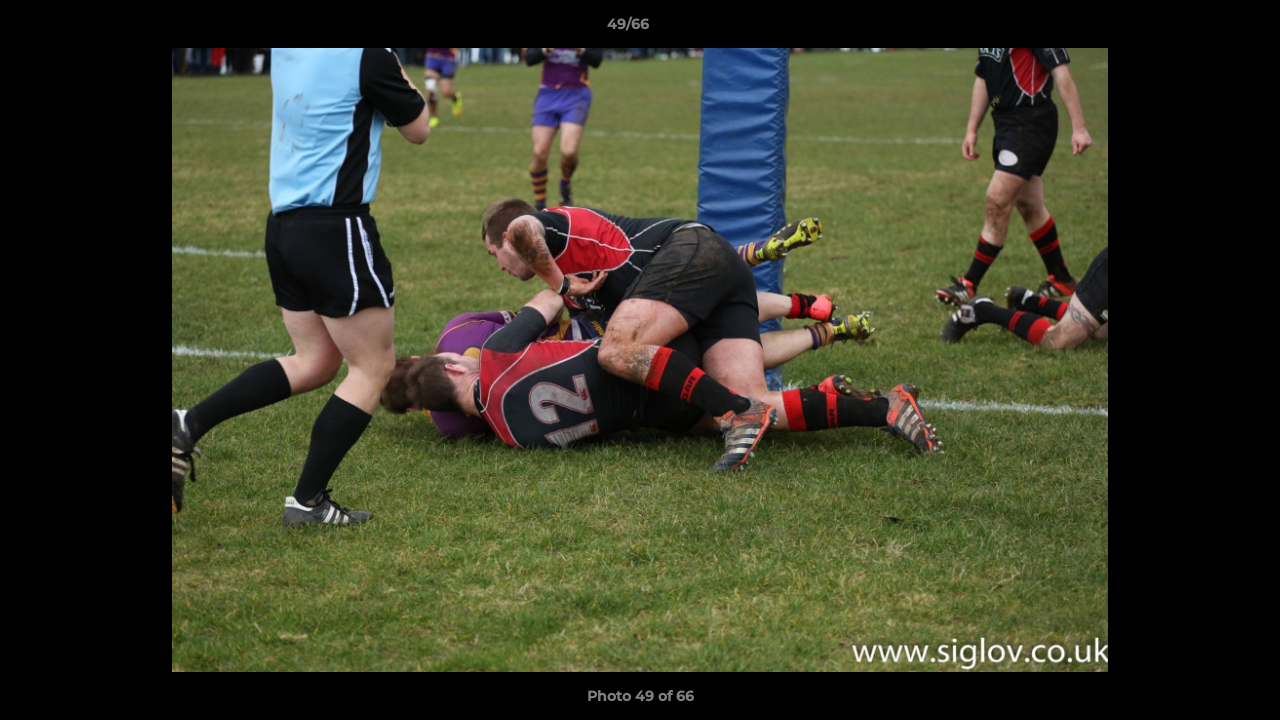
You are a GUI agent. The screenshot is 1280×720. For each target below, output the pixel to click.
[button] (1196, 29)
